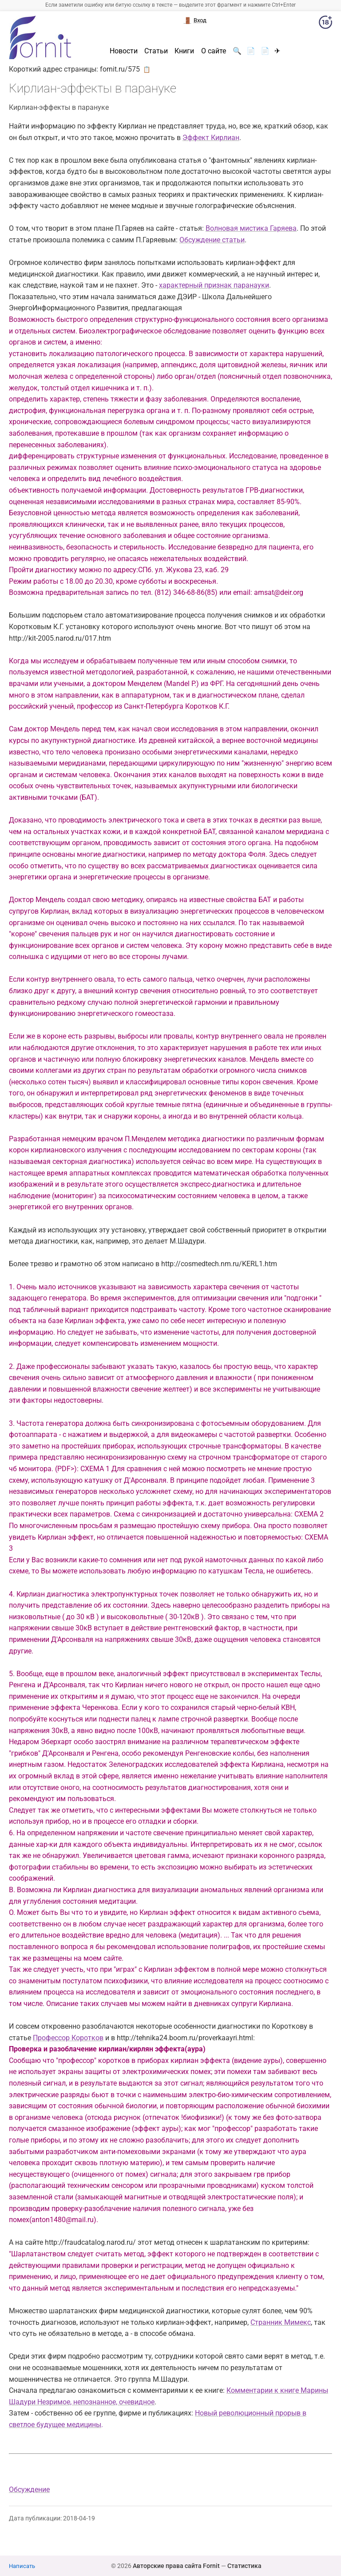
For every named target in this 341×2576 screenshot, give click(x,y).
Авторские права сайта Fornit (176, 2565)
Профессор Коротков (68, 2038)
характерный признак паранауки (214, 285)
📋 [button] (147, 69)
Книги (184, 51)
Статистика (244, 2565)
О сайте (213, 51)
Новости (124, 51)
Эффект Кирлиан (210, 137)
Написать (22, 2566)
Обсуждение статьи (212, 240)
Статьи (156, 51)
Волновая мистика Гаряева (251, 228)
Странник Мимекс (280, 2322)
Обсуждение (29, 2489)
